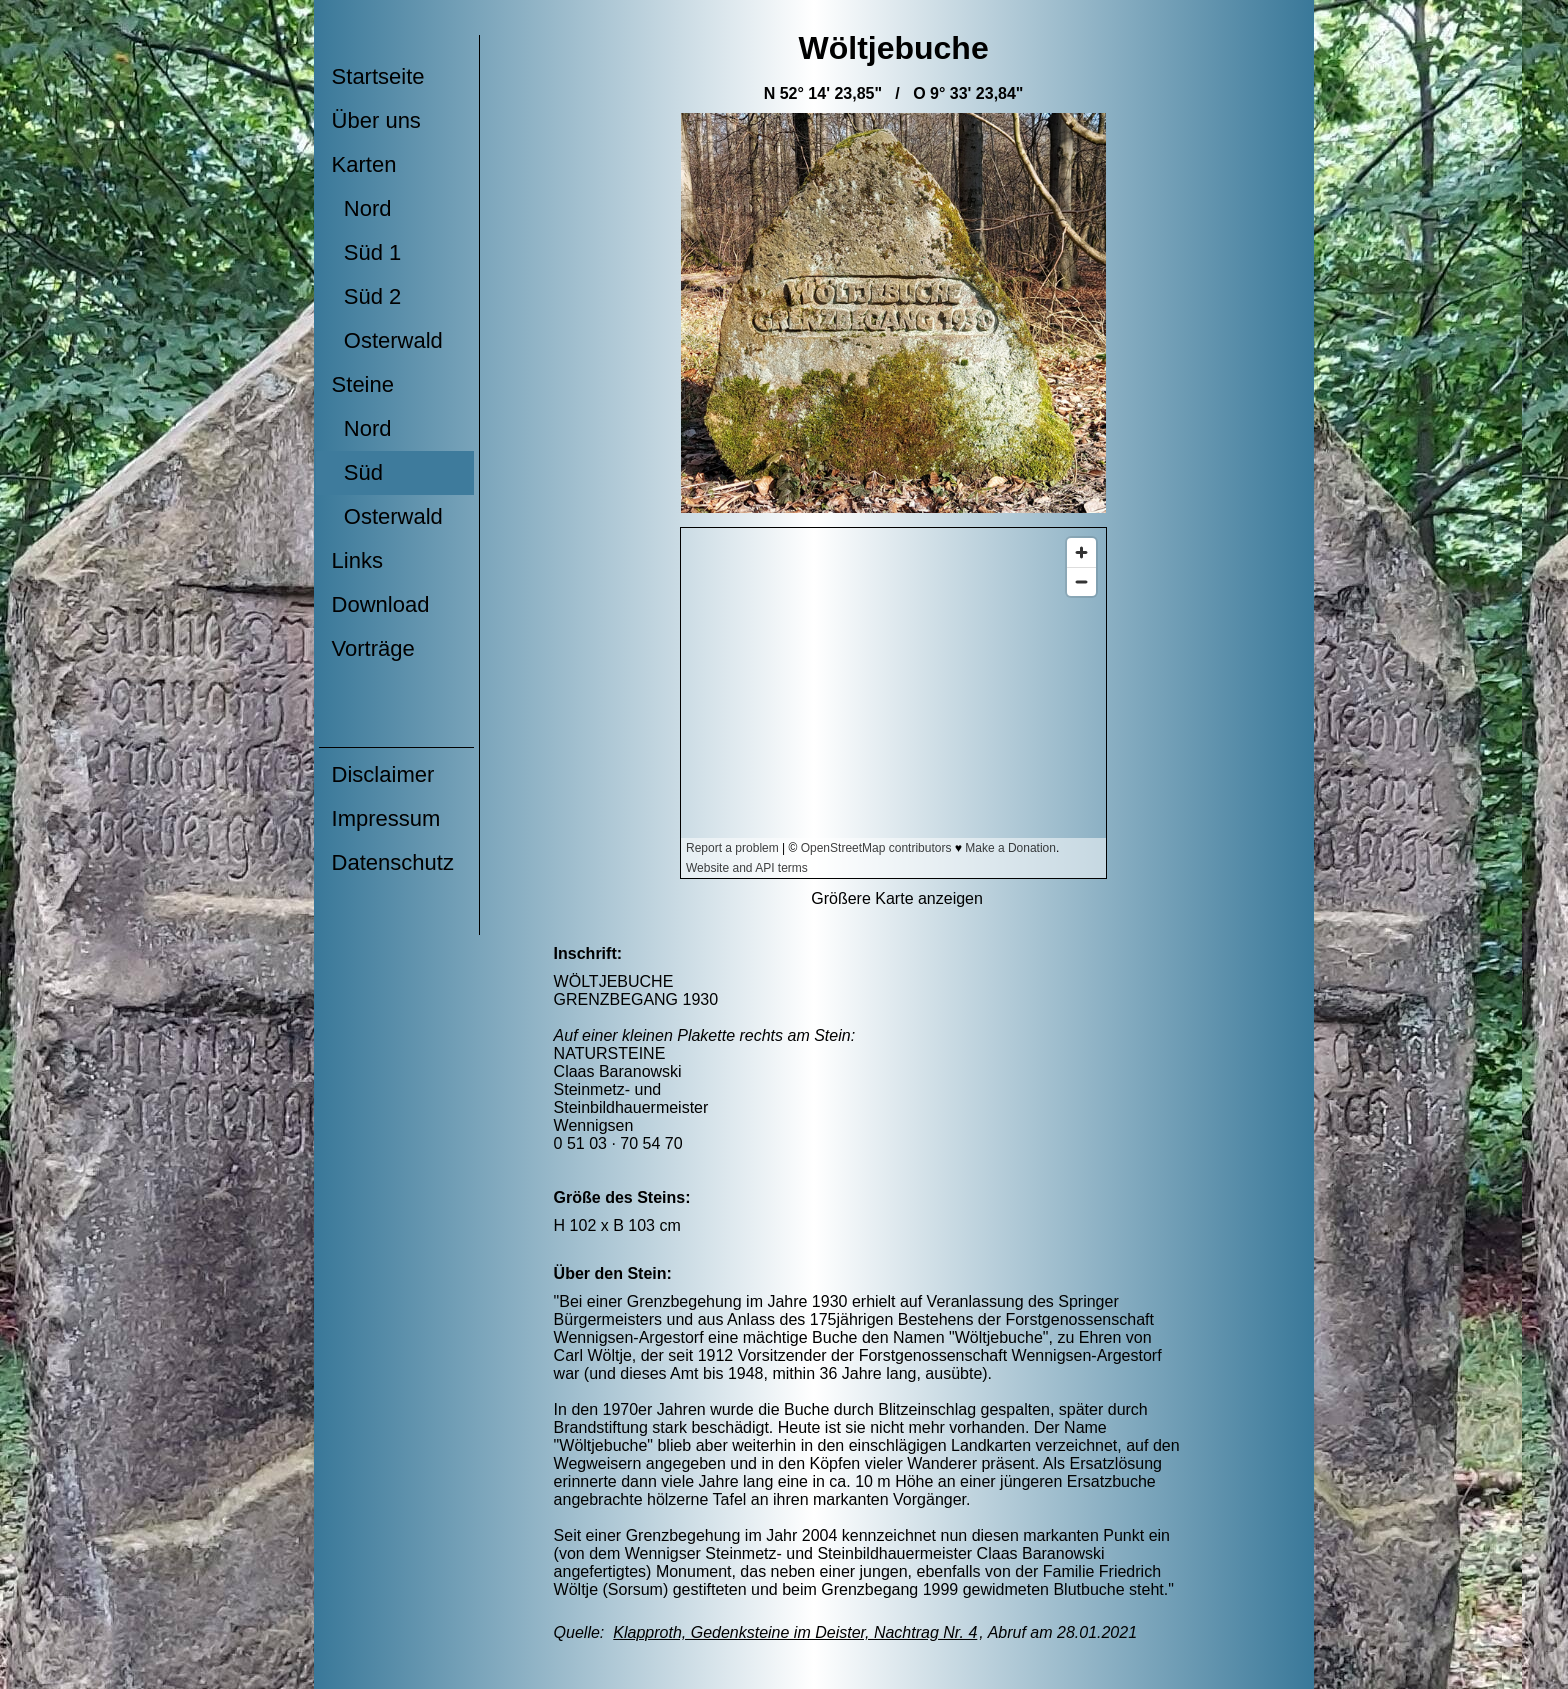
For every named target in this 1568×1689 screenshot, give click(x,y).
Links (357, 560)
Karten (364, 164)
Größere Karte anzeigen (897, 898)
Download (381, 604)
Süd (357, 472)
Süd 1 (367, 252)
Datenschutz (393, 862)
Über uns (376, 120)
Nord (362, 208)
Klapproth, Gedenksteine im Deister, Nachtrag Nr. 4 (795, 1632)
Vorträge (373, 648)
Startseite (378, 76)
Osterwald (387, 340)
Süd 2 (367, 296)
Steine (363, 384)
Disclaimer (383, 774)
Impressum (386, 818)
